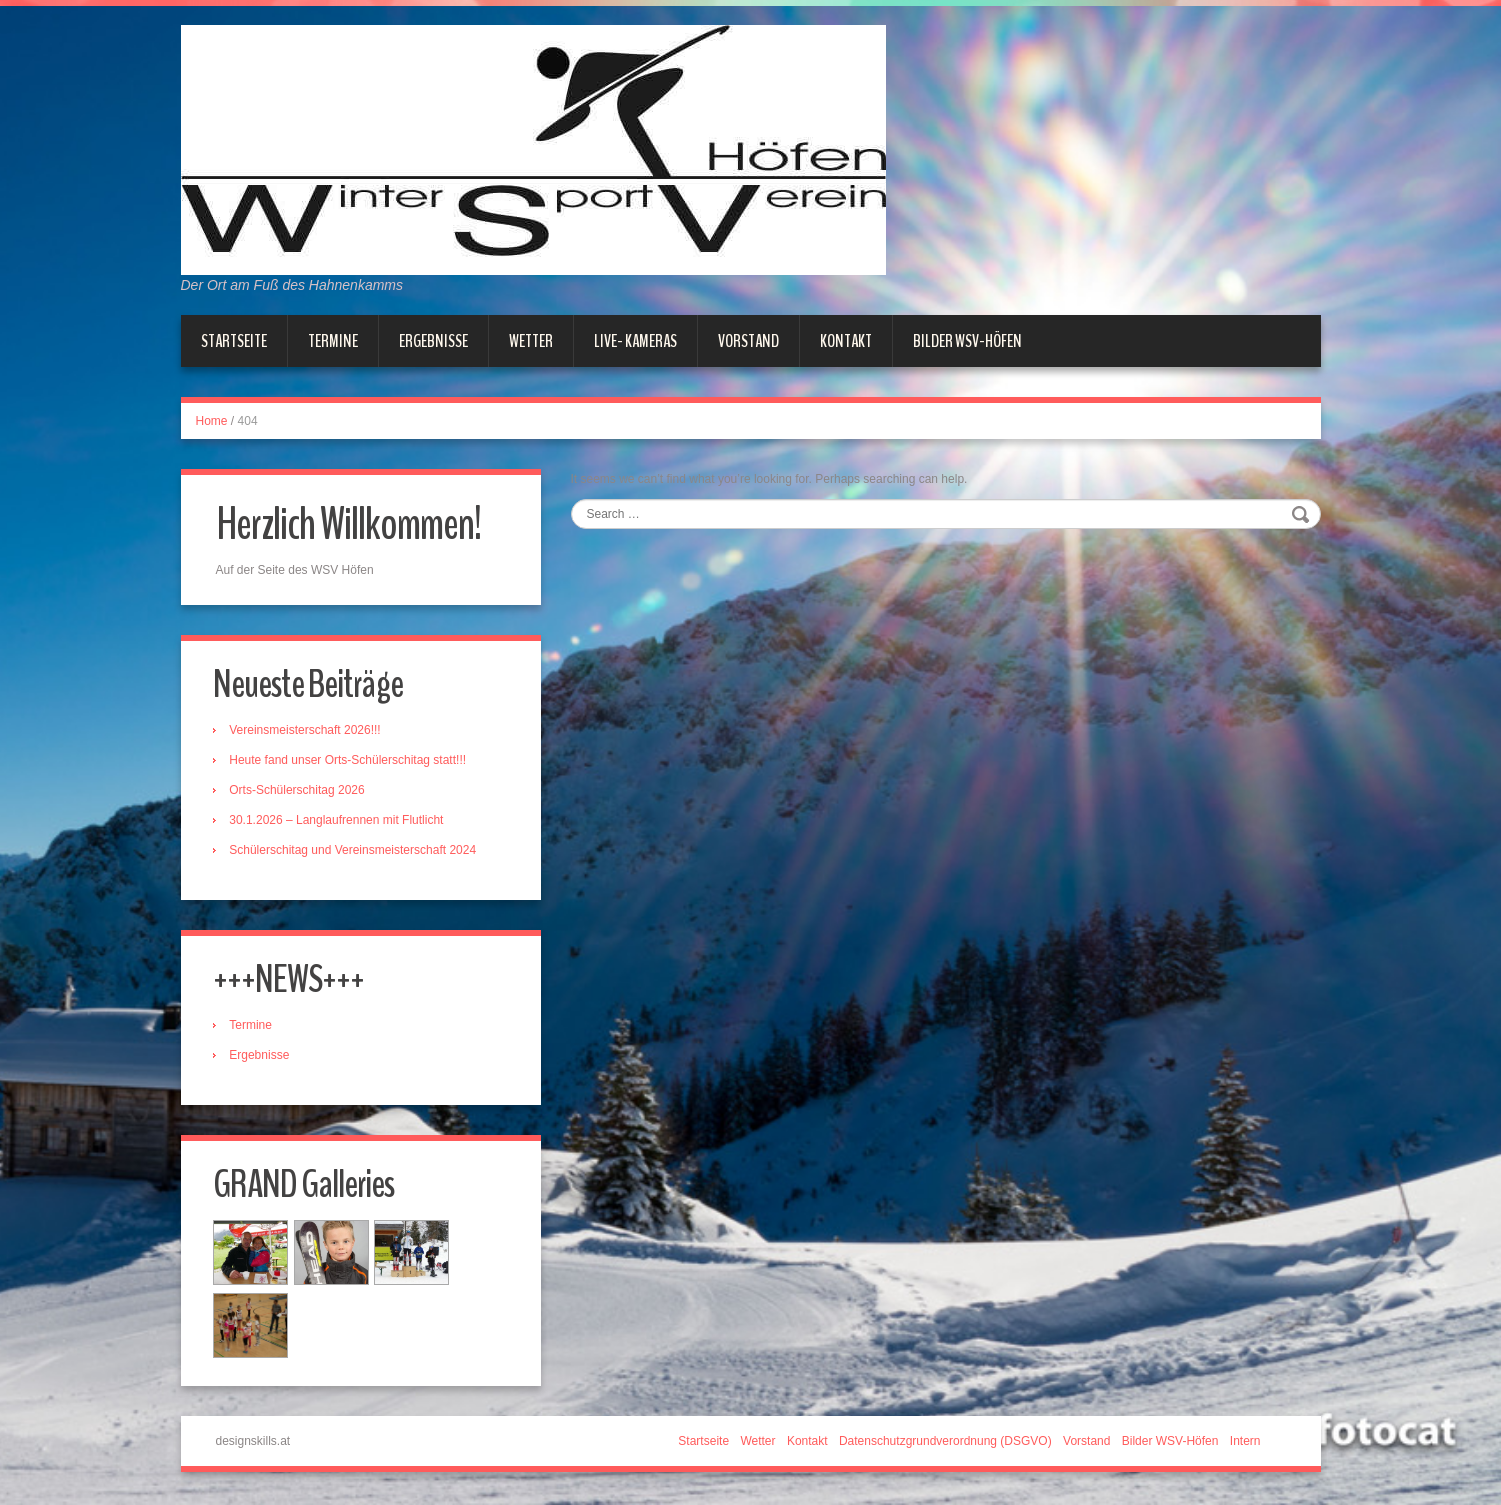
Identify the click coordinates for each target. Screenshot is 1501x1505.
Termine (333, 341)
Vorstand (748, 341)
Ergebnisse (433, 341)
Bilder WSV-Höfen (967, 341)
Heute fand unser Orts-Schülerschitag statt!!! (350, 761)
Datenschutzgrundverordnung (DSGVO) (945, 1444)
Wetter (531, 341)
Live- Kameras (635, 341)
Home (212, 421)
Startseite (234, 341)
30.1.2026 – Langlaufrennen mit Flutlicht (339, 821)
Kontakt (846, 341)
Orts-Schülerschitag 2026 (299, 791)
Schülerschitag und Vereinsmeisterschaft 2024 (355, 851)
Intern (1245, 1444)
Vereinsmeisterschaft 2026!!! (307, 731)
